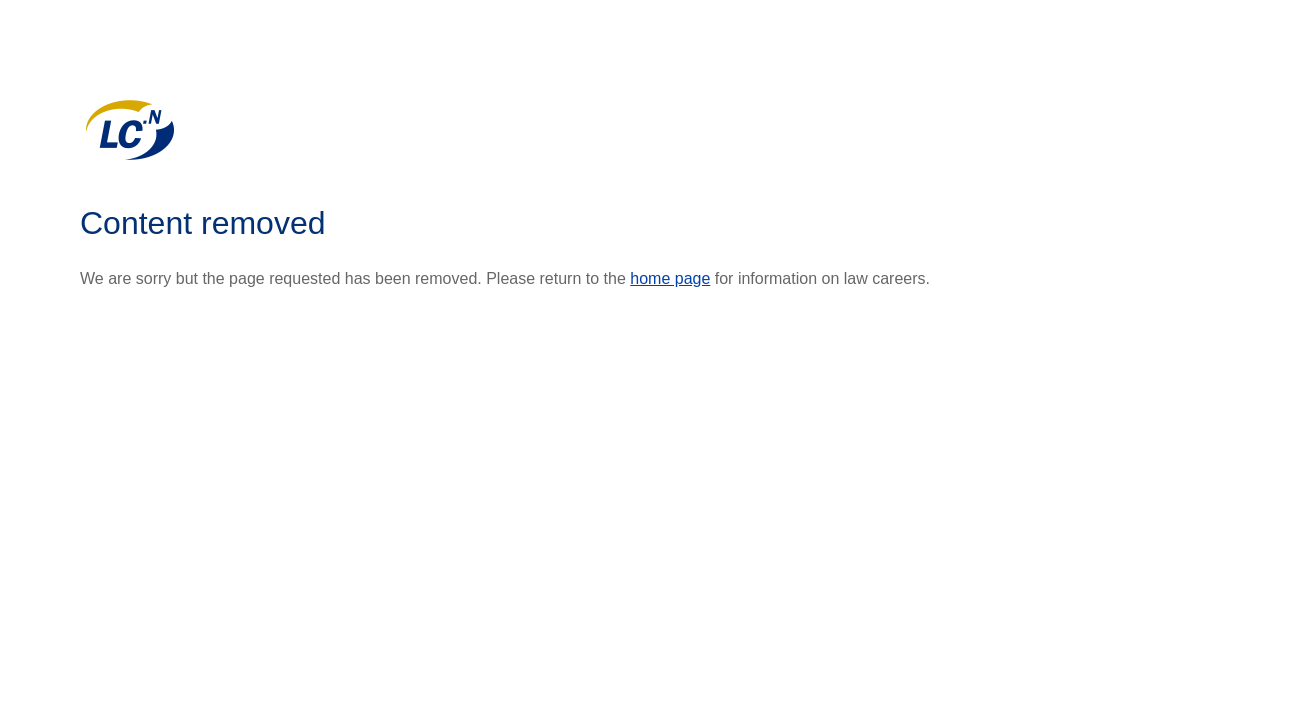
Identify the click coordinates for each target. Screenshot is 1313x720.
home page (670, 278)
